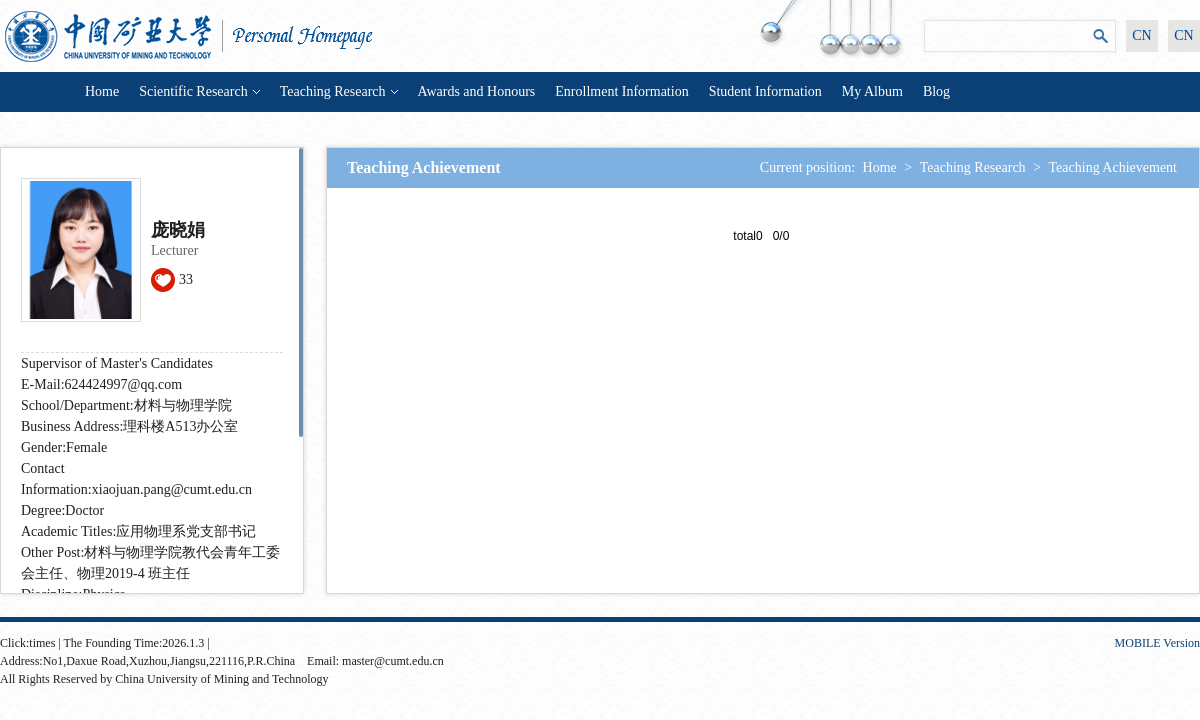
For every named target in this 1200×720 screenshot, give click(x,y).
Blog (936, 91)
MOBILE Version (1157, 643)
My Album (872, 91)
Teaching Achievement (1113, 167)
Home (102, 91)
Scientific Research (199, 91)
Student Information (765, 91)
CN (1141, 35)
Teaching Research (339, 91)
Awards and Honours (477, 91)
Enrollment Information (621, 91)
